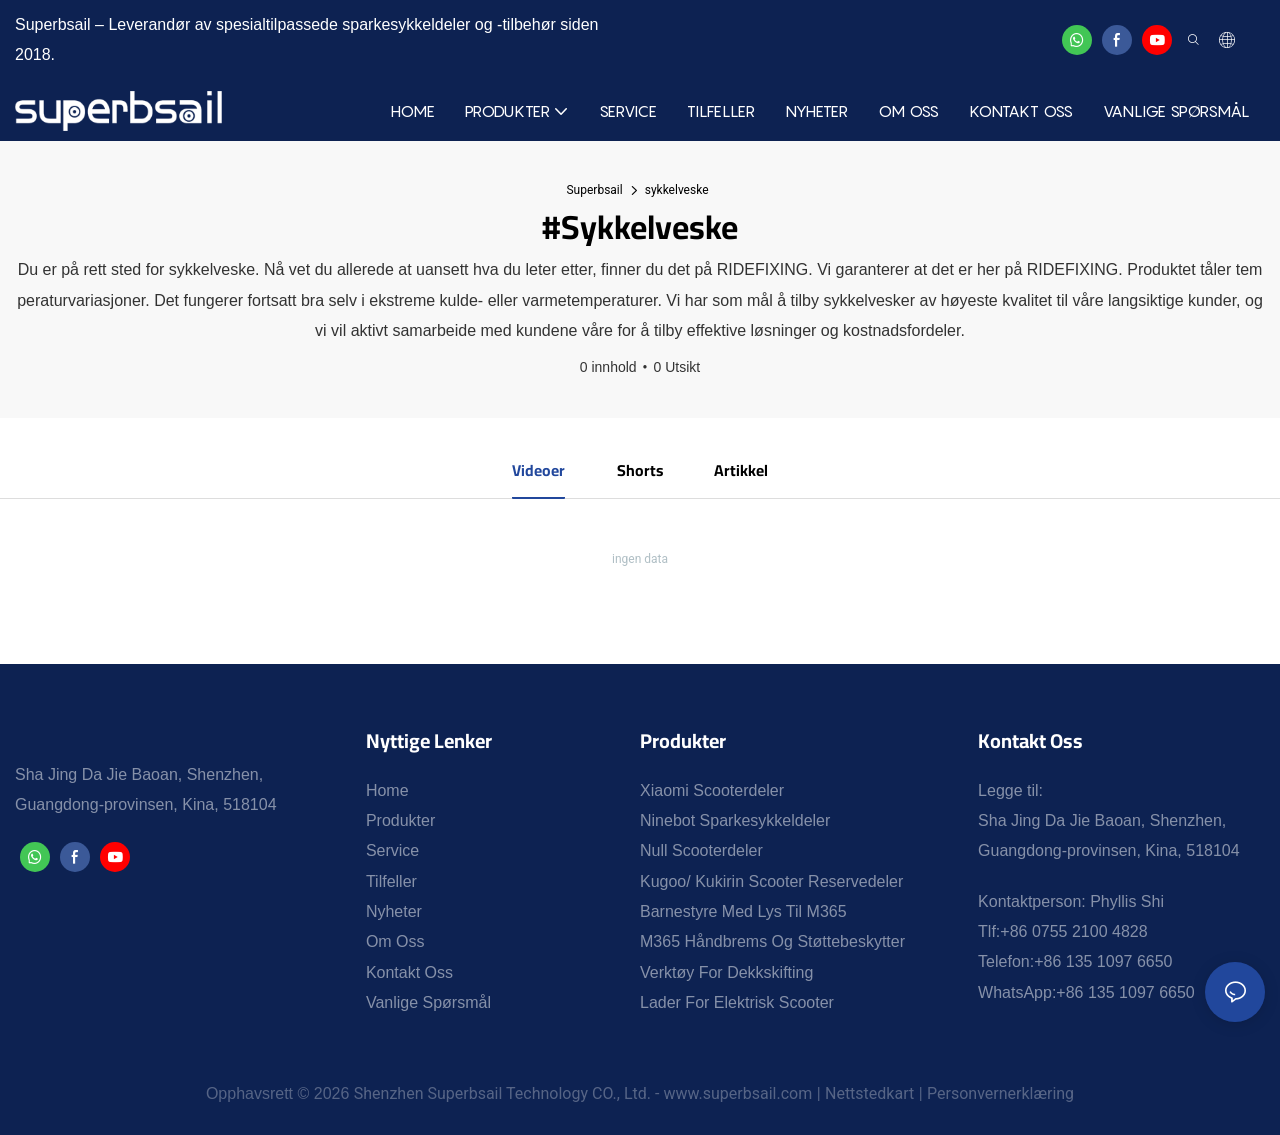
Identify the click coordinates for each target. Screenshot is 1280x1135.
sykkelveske (677, 190)
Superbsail (594, 190)
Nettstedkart (869, 1094)
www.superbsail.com (737, 1094)
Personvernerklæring (1000, 1094)
